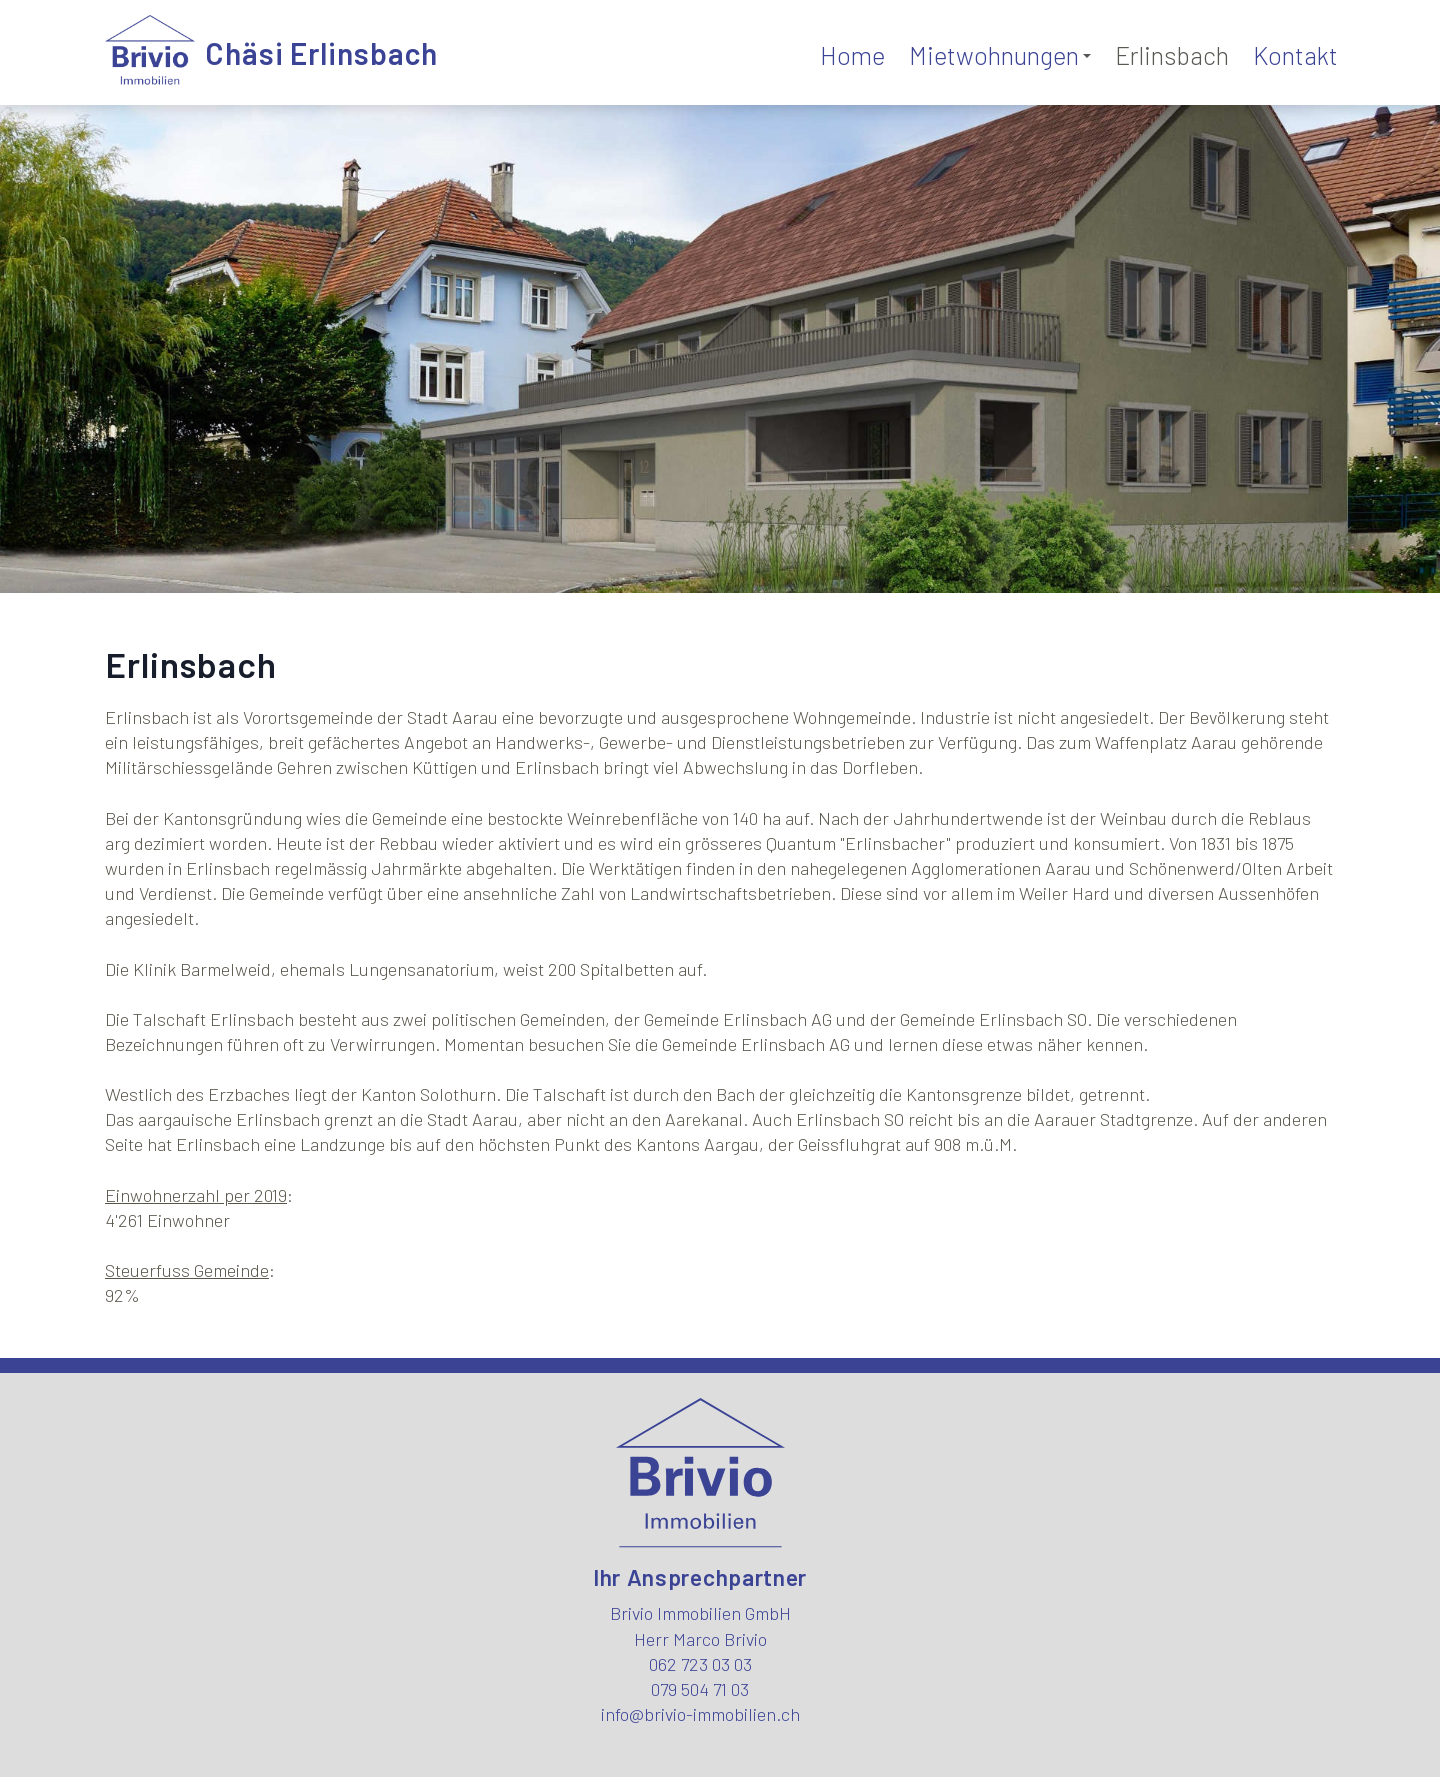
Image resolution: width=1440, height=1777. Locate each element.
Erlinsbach (1172, 55)
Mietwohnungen (1000, 55)
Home (852, 55)
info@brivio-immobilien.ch (700, 1714)
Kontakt (1295, 55)
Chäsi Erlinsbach (321, 53)
